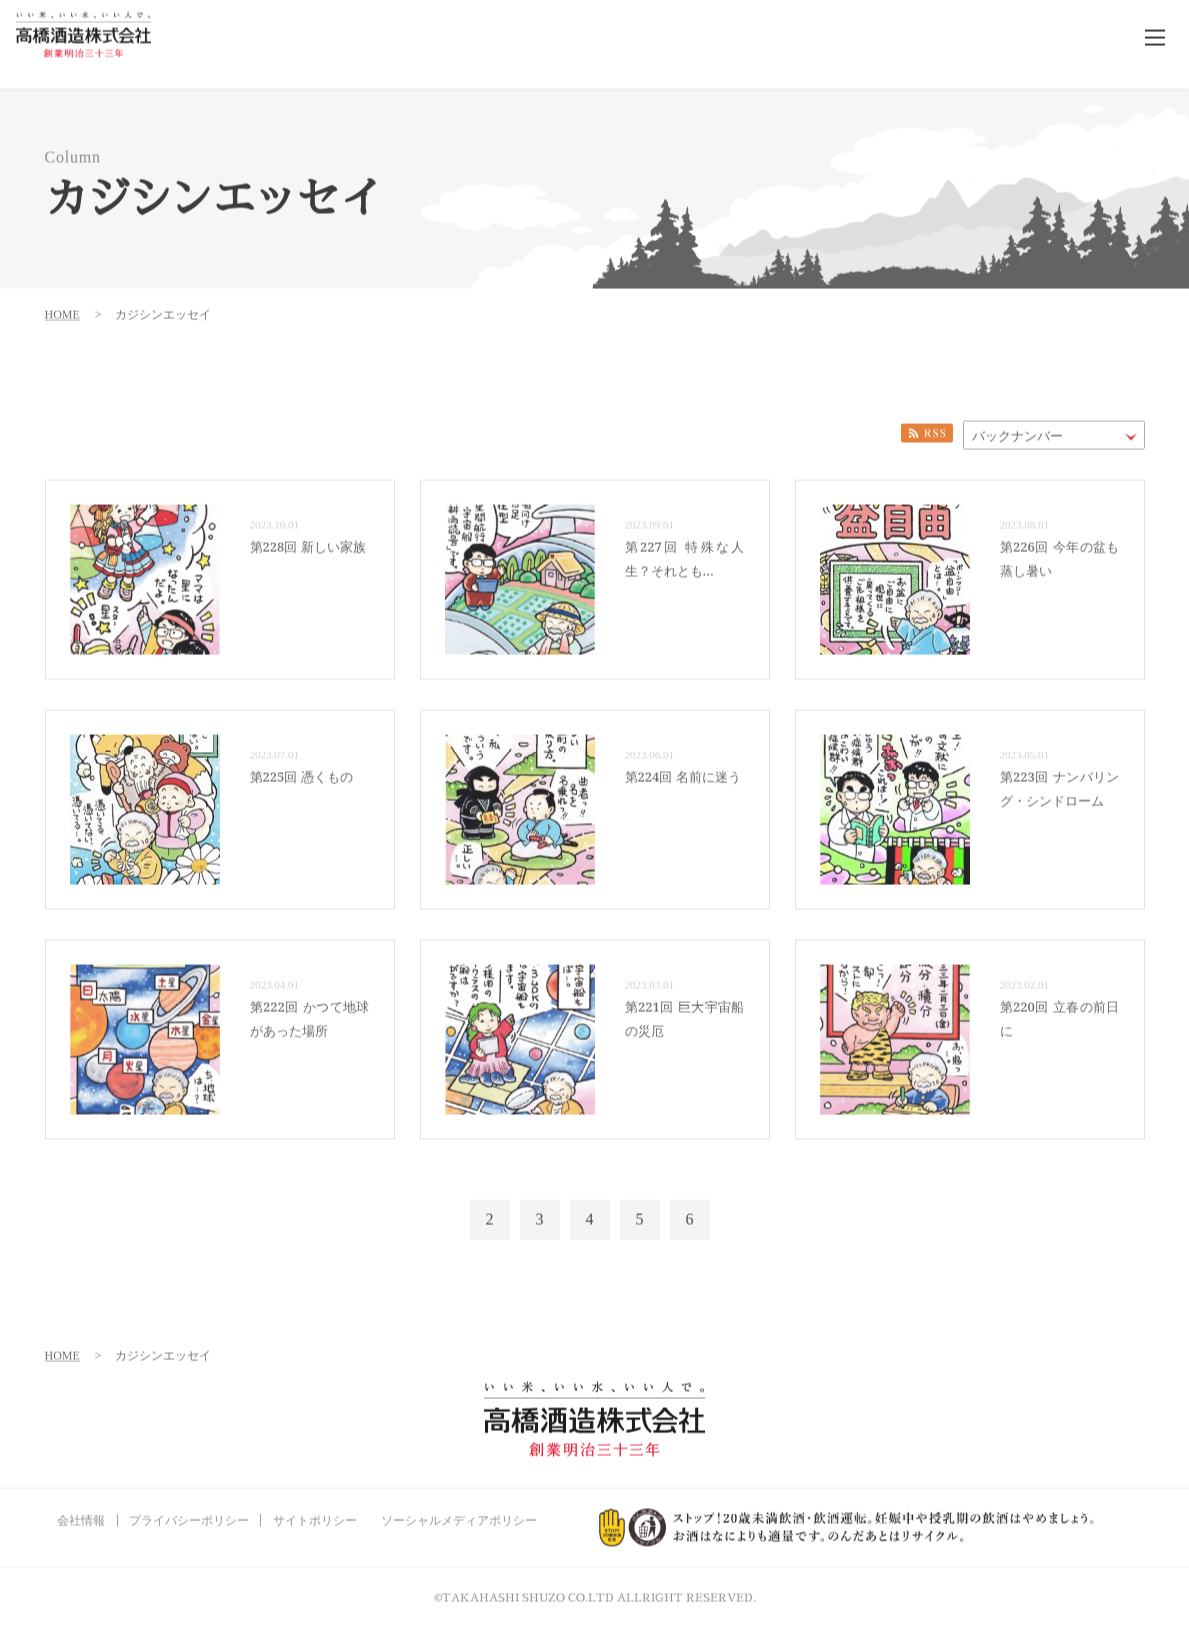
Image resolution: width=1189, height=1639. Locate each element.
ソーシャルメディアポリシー (459, 1512)
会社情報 (81, 1512)
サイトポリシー (315, 1512)
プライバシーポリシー (189, 1512)
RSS (927, 425)
